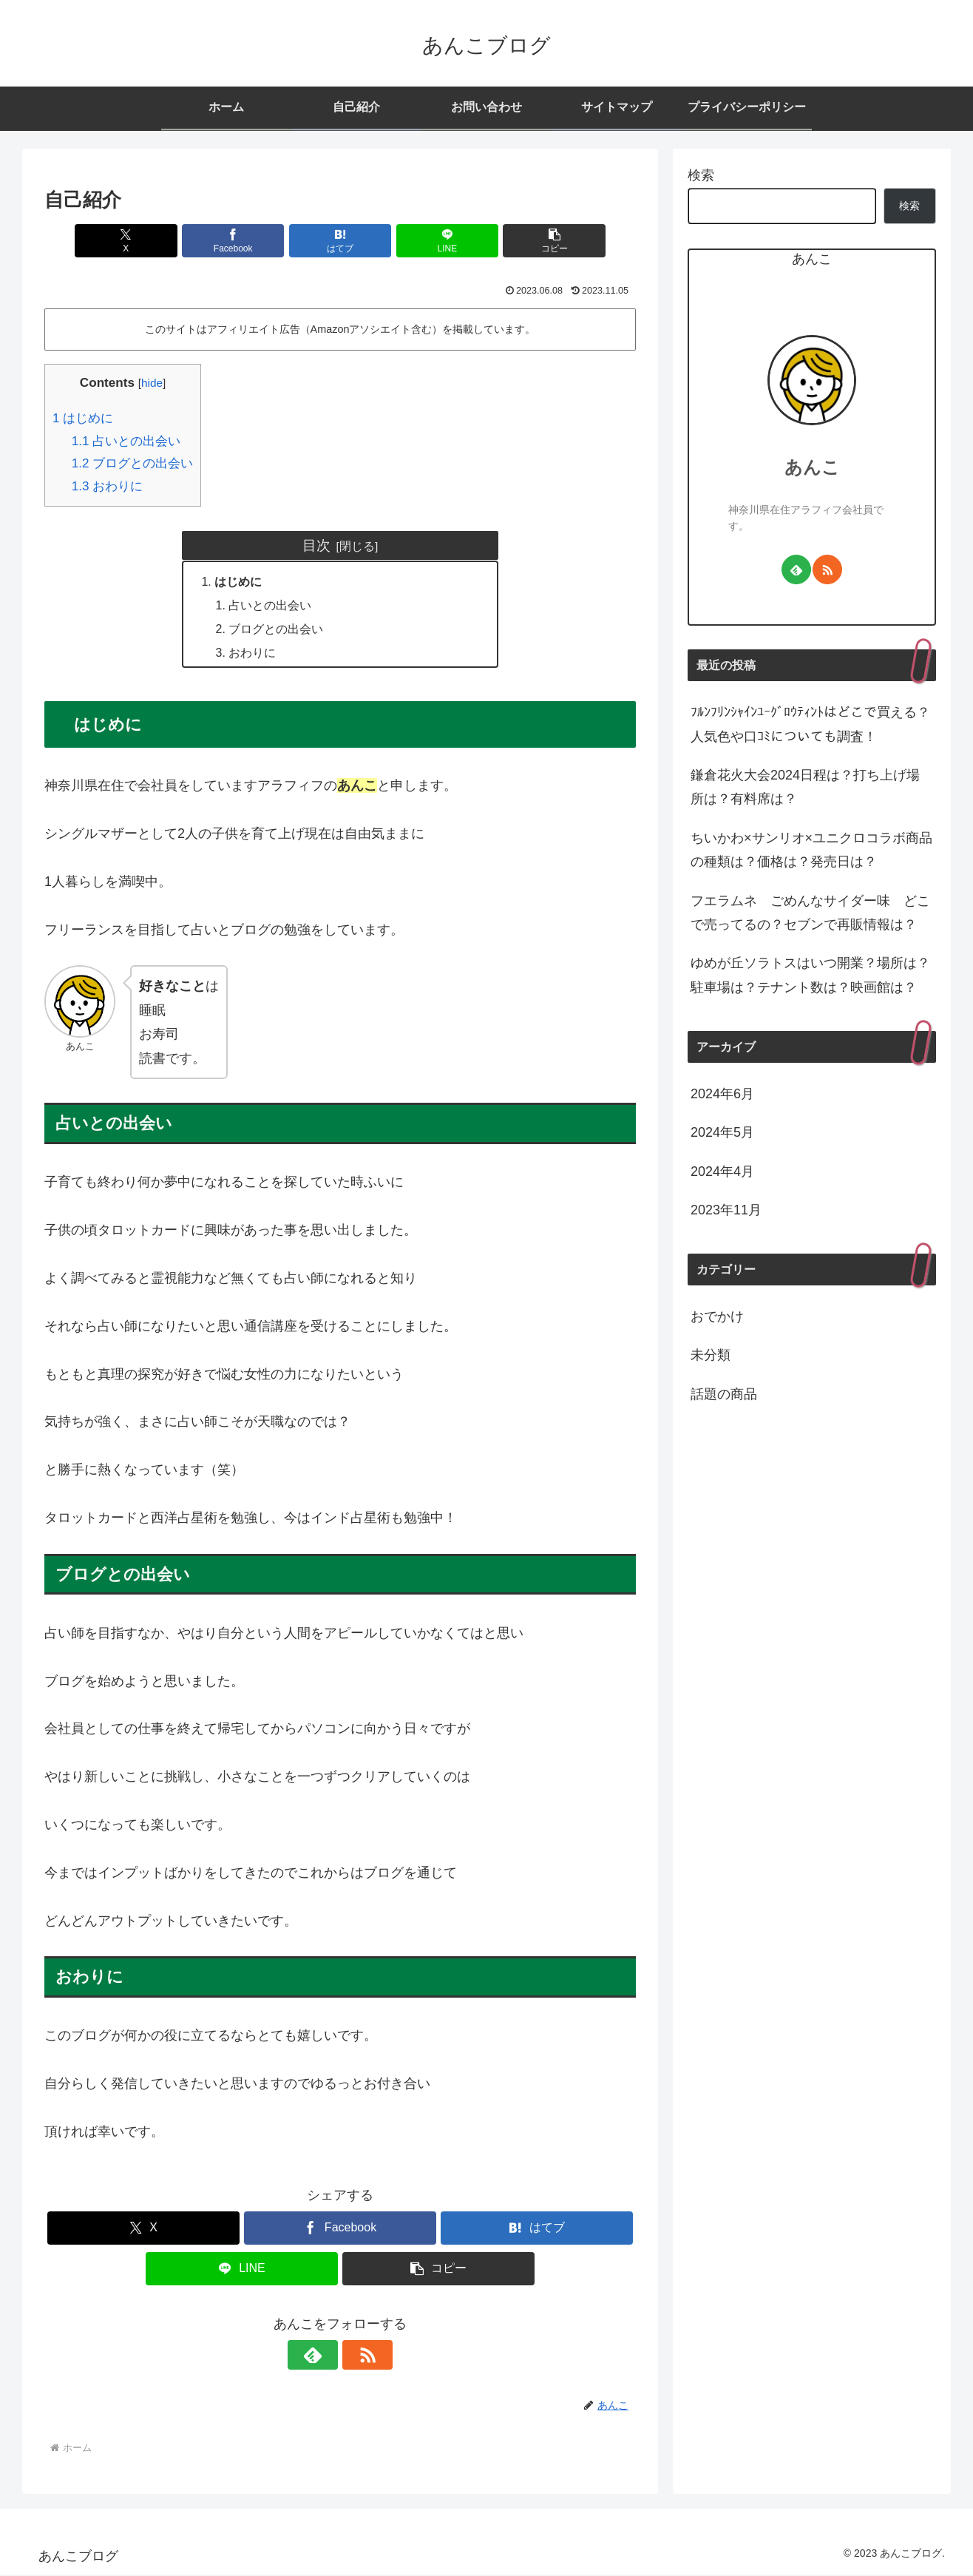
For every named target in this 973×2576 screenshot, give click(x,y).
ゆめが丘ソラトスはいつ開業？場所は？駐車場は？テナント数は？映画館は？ (810, 975)
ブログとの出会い (133, 463)
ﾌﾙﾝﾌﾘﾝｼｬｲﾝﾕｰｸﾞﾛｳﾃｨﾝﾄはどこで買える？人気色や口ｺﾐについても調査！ (810, 724)
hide (152, 382)
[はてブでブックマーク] (340, 240)
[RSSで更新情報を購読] (357, 2356)
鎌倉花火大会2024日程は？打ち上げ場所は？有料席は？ (805, 787)
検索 (701, 175)
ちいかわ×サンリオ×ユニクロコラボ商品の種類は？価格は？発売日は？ (811, 850)
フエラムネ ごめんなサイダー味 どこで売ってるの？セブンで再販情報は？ (810, 912)
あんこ (812, 467)
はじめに (82, 418)
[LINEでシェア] (439, 240)
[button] (539, 240)
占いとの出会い (126, 441)
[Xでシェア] (141, 240)
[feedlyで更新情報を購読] (323, 2356)
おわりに (107, 486)
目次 (316, 545)
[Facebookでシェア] (241, 240)
